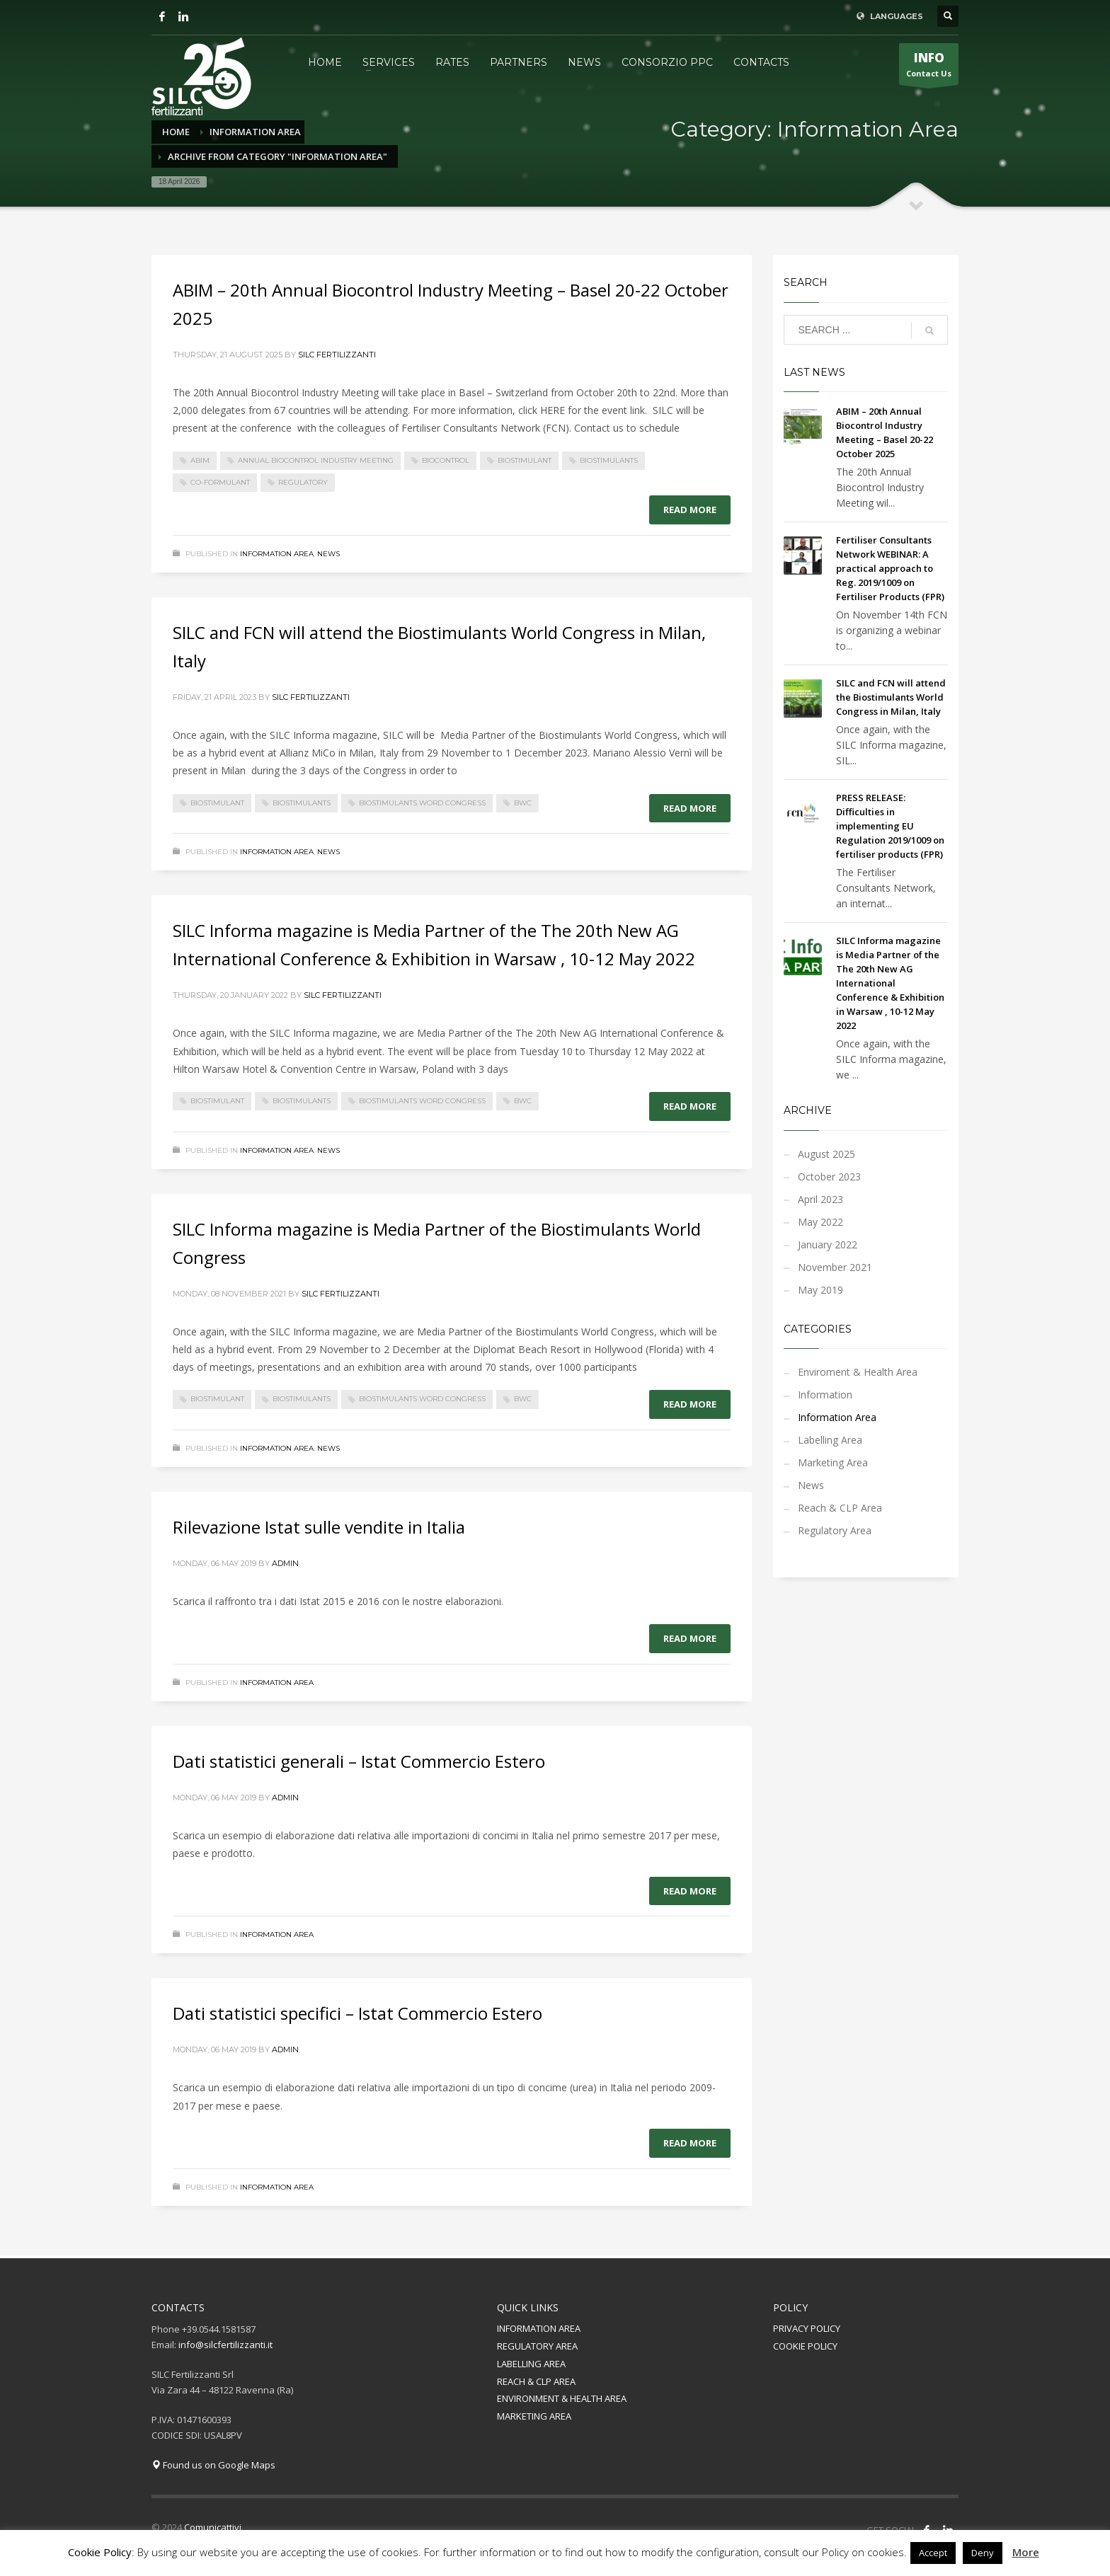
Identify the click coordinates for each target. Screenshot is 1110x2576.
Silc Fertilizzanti (337, 355)
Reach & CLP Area (840, 1507)
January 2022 (827, 1244)
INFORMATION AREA (538, 2328)
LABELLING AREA (531, 2363)
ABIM (200, 460)
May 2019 (820, 1289)
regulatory (303, 482)
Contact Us (929, 67)
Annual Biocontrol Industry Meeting (316, 460)
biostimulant (524, 460)
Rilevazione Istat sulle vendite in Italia (319, 1527)
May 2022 (820, 1222)
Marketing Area (833, 1462)
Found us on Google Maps (213, 2465)
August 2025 (826, 1154)
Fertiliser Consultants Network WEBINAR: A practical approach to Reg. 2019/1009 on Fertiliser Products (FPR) (890, 568)
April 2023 (820, 1199)
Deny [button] (982, 2552)
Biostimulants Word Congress (422, 802)
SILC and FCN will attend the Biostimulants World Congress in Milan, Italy (891, 697)
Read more (689, 509)
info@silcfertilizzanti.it (225, 2344)
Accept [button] (933, 2552)
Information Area (277, 553)
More (1025, 2552)
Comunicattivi (212, 2527)
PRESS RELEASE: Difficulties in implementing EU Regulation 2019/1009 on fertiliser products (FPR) (890, 826)
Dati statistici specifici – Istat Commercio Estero (357, 2013)
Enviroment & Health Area (857, 1372)
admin (285, 1563)
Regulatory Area (834, 1530)
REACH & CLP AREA (536, 2381)
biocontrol (445, 460)
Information (825, 1394)
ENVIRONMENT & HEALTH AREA (561, 2398)
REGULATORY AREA (537, 2346)
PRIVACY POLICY (806, 2328)
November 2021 (835, 1267)
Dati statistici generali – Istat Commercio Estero (359, 1761)
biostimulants (609, 460)
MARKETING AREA (534, 2416)
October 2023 (829, 1176)
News (328, 553)
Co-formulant (220, 482)
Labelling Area (830, 1440)
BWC (523, 802)
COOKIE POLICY (805, 2346)
